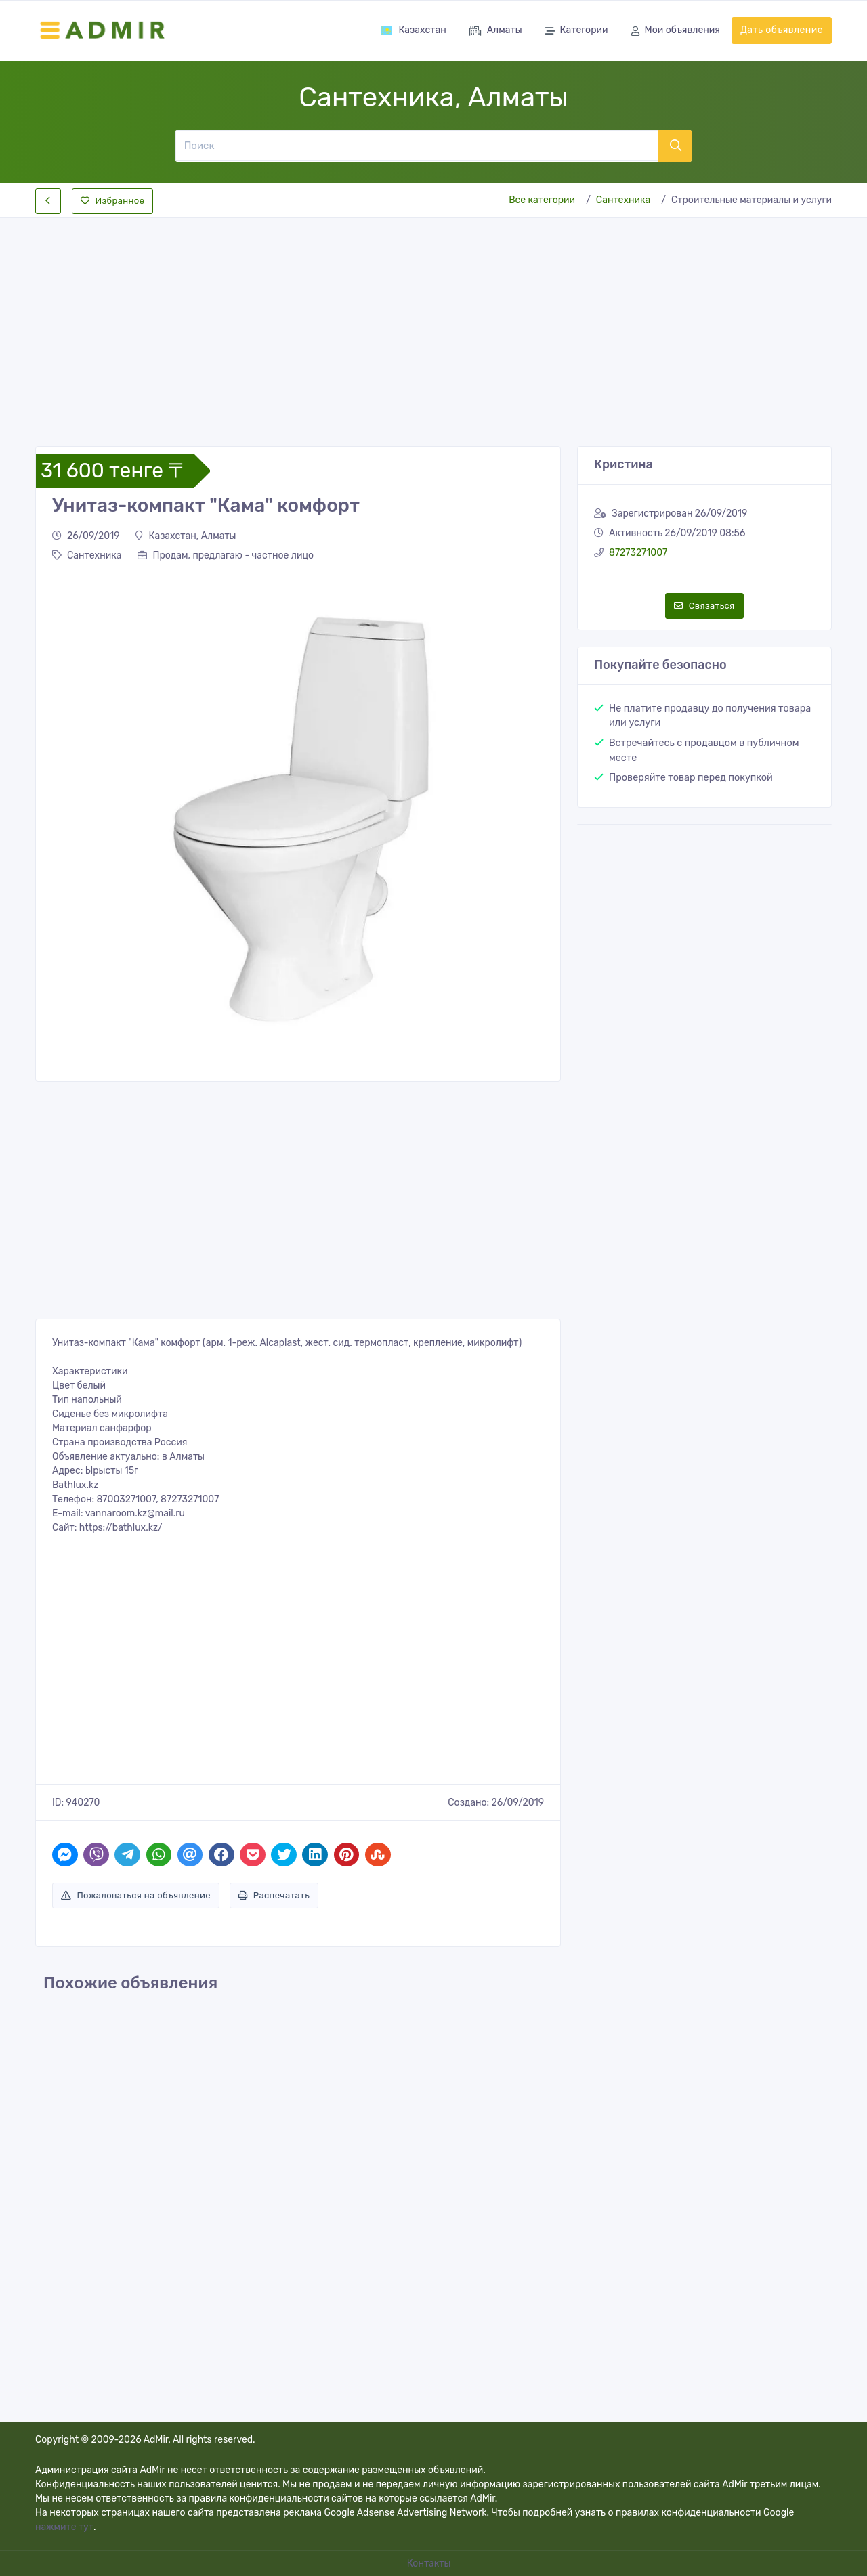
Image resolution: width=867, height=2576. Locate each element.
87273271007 (638, 553)
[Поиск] (416, 145)
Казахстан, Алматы (185, 536)
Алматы (495, 31)
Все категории (542, 200)
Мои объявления (675, 31)
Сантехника (623, 200)
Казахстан (413, 30)
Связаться (704, 606)
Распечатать (274, 1895)
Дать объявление (781, 30)
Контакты (430, 2563)
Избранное (112, 201)
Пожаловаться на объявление (136, 1895)
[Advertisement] (433, 321)
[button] (69, 819)
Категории (576, 31)
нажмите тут (64, 2527)
